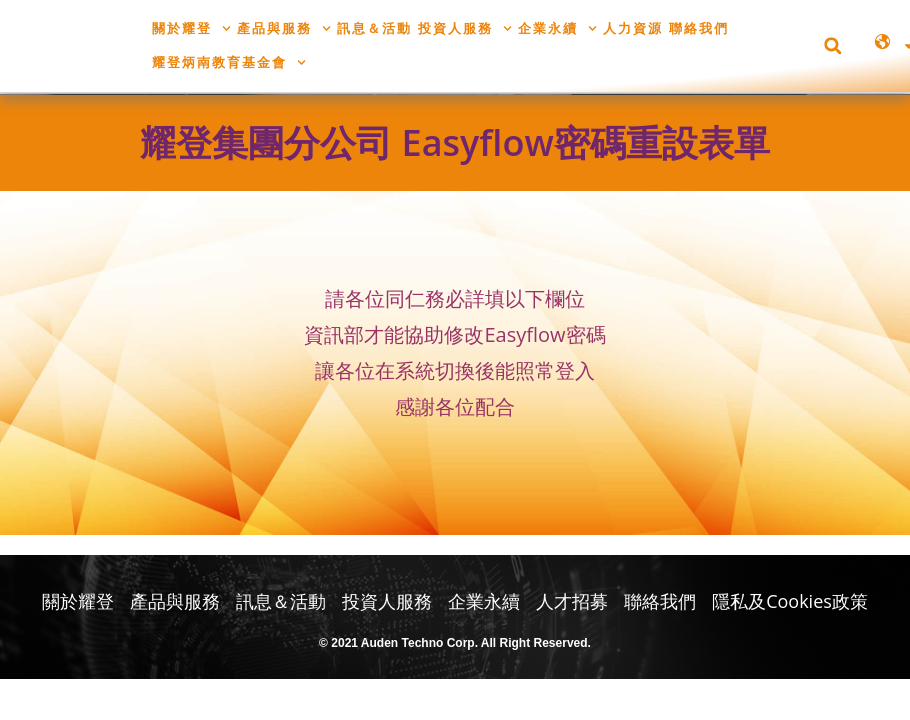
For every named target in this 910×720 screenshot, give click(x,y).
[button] (832, 45)
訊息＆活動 (374, 28)
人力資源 (633, 28)
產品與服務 (284, 28)
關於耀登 (191, 28)
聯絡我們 (699, 28)
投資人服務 (465, 28)
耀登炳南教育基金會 (229, 62)
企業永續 (557, 28)
